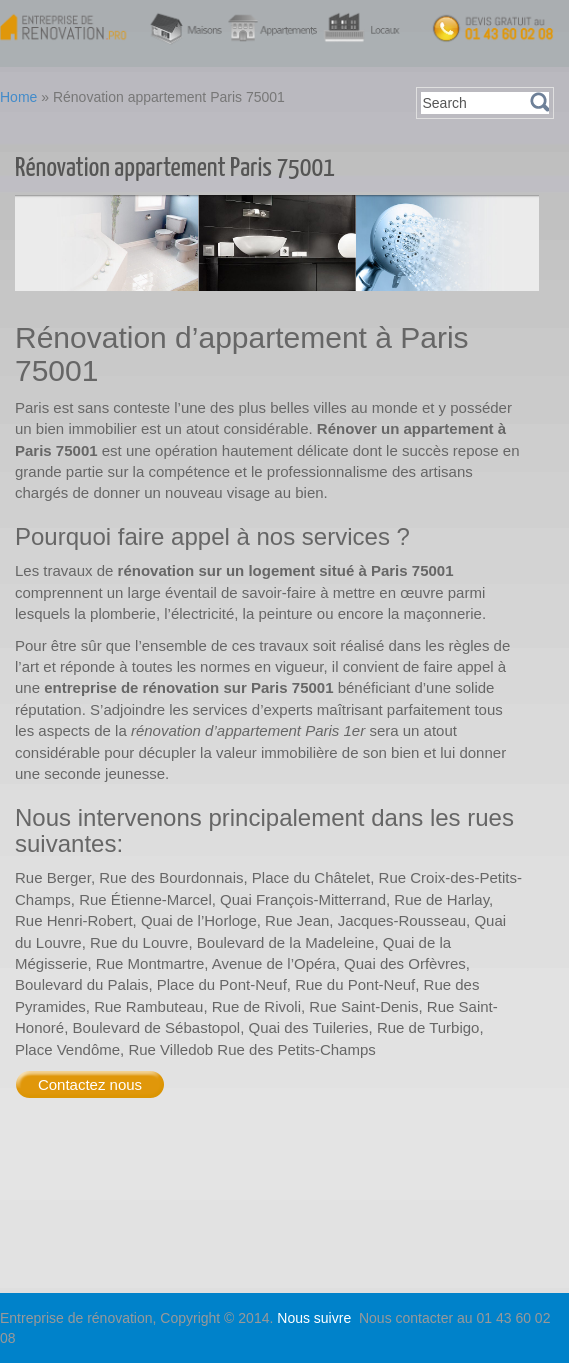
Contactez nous (90, 1084)
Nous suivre (316, 1318)
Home (18, 97)
